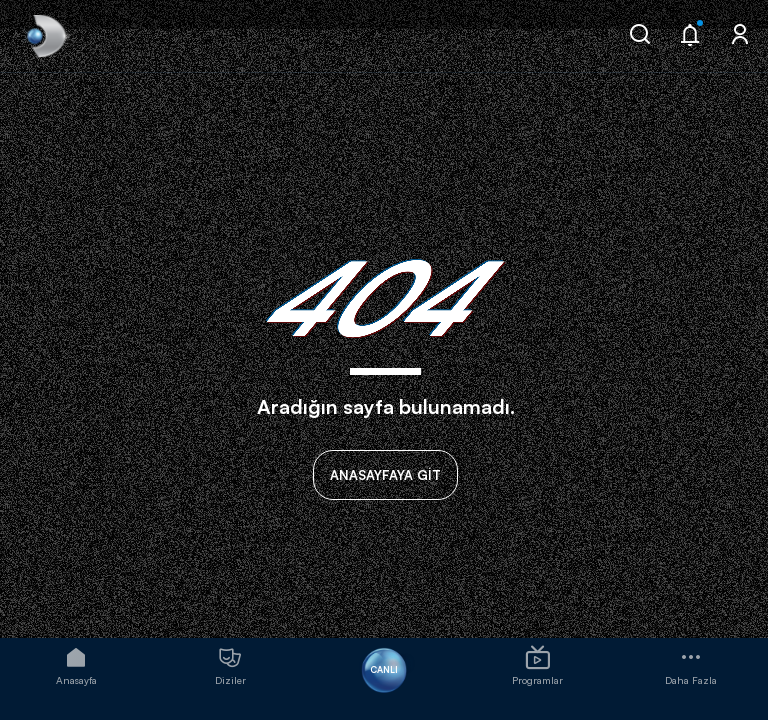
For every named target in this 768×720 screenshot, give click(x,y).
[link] (44, 36)
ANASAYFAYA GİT (385, 475)
